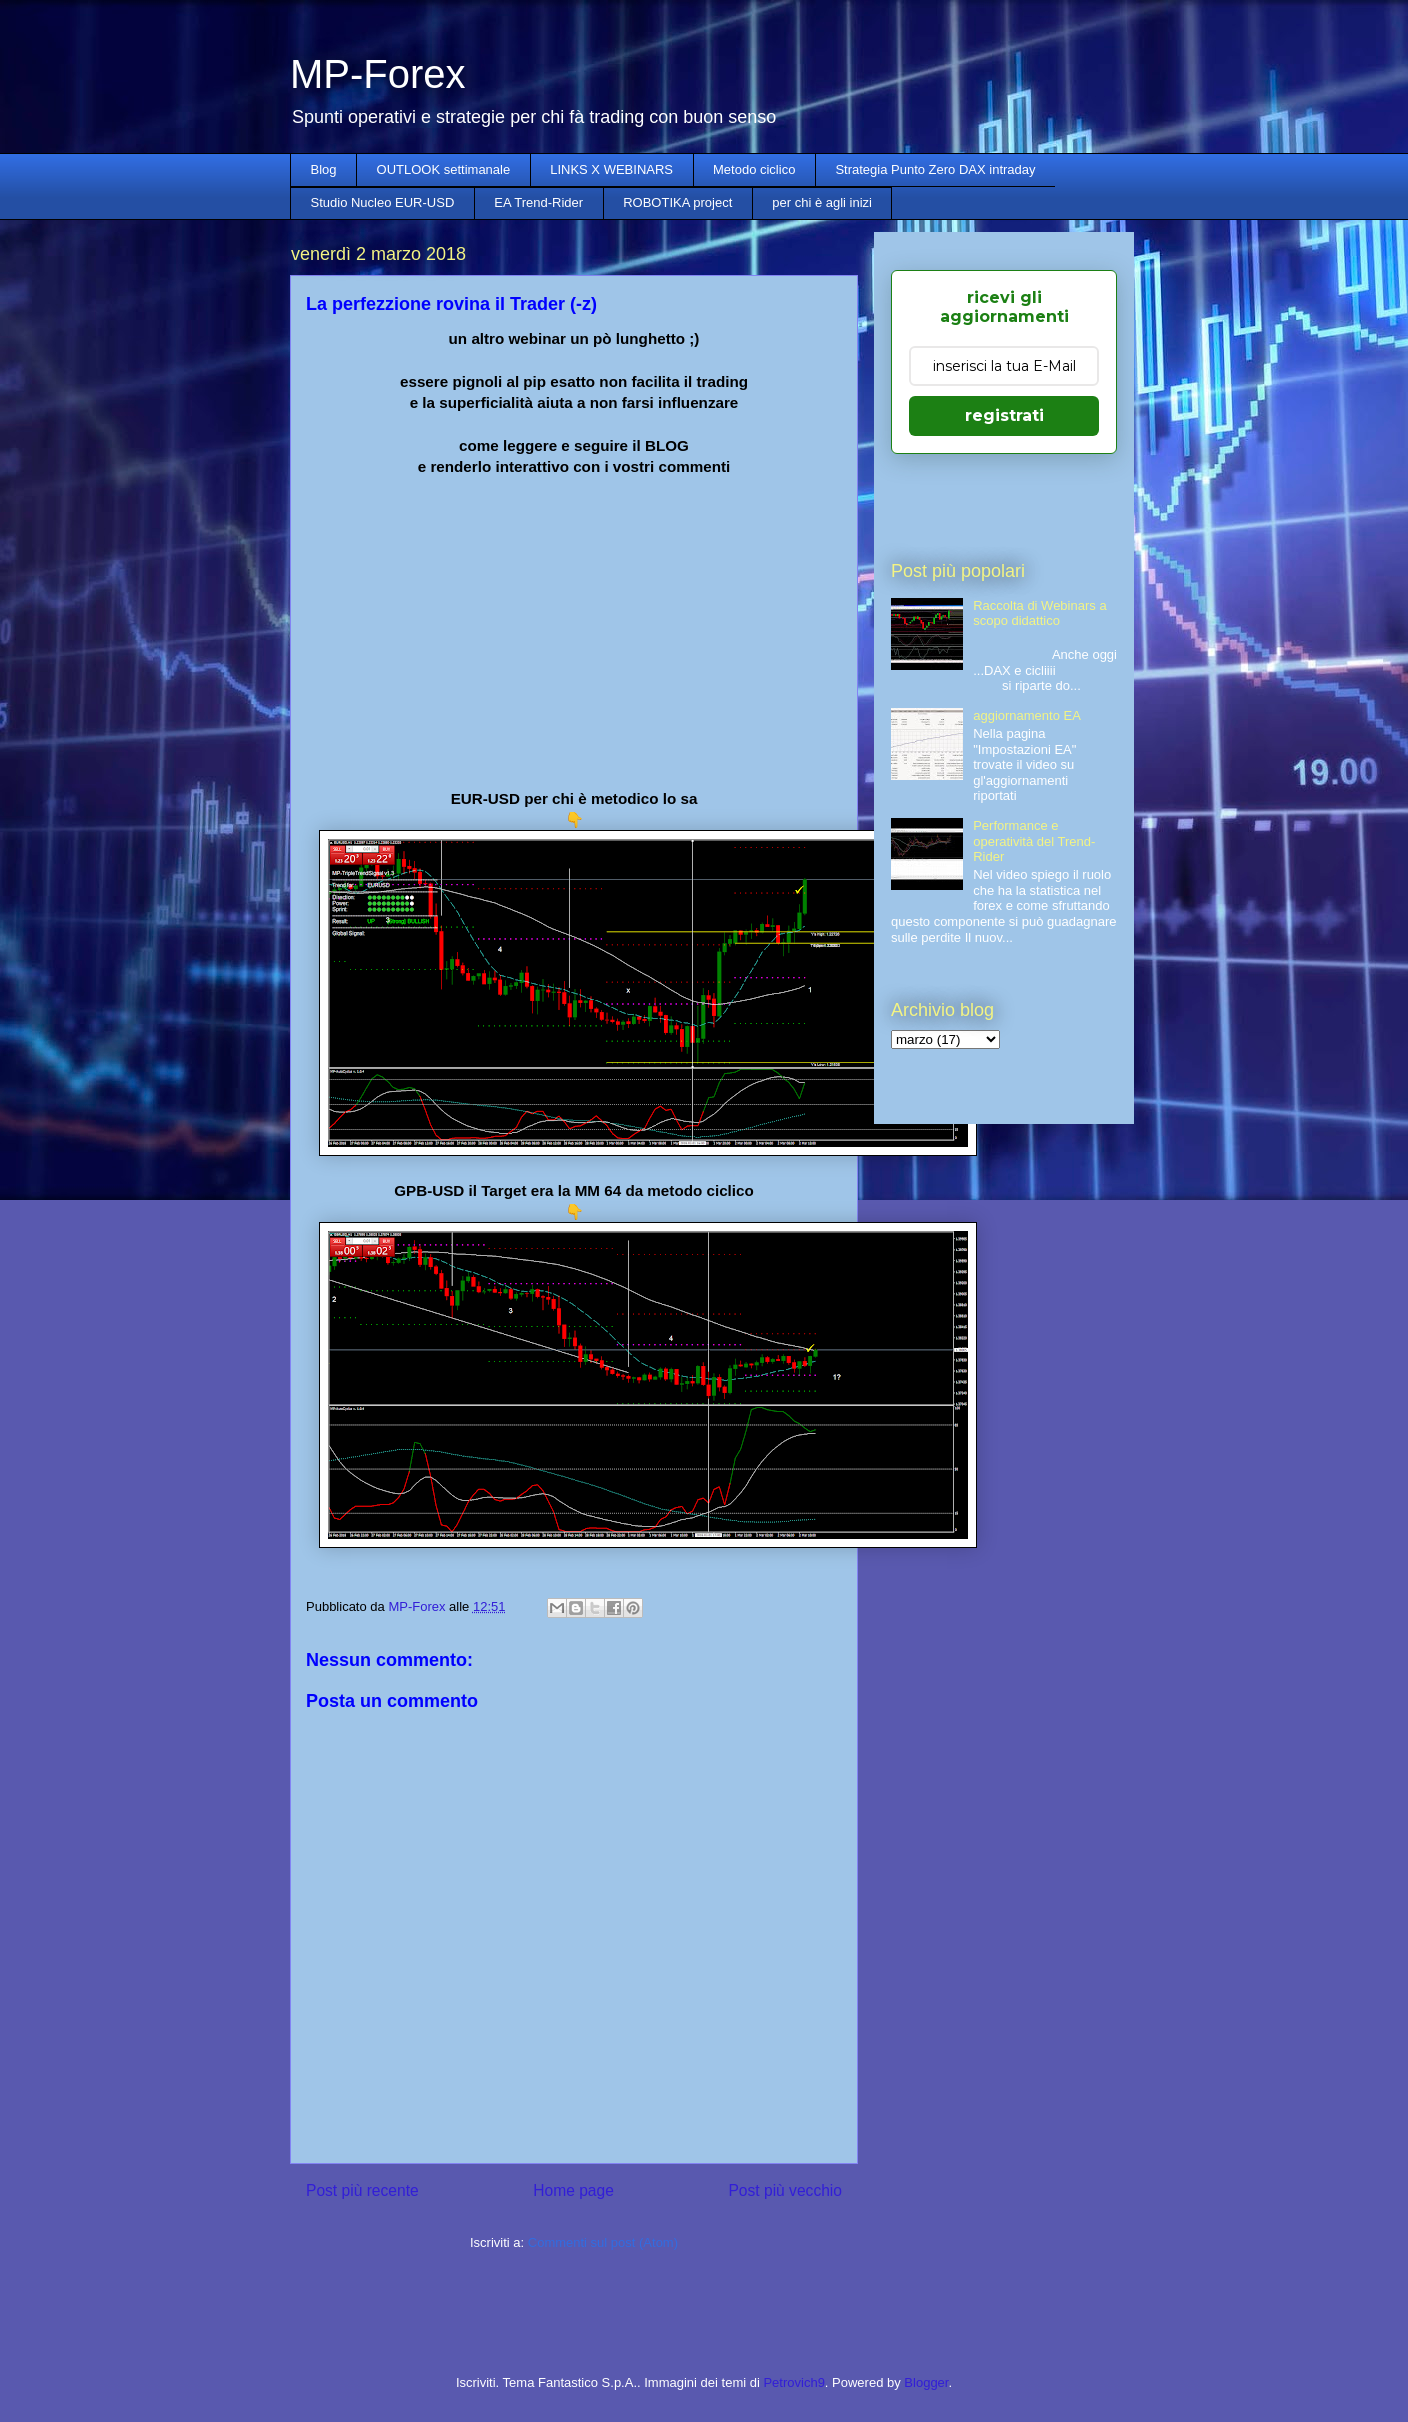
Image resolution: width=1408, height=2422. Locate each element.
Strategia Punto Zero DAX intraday (935, 169)
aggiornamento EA (1027, 715)
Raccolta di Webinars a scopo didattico (1039, 613)
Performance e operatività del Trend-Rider (1034, 841)
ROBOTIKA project (677, 202)
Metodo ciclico (754, 169)
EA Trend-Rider (538, 202)
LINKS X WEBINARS (611, 169)
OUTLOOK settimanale (444, 169)
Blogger (926, 2382)
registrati (1004, 415)
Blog (324, 169)
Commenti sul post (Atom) (603, 2242)
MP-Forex (378, 74)
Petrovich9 (793, 2382)
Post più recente (362, 2190)
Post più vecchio (785, 2190)
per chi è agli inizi (822, 202)
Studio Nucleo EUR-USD (383, 202)
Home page (573, 2190)
